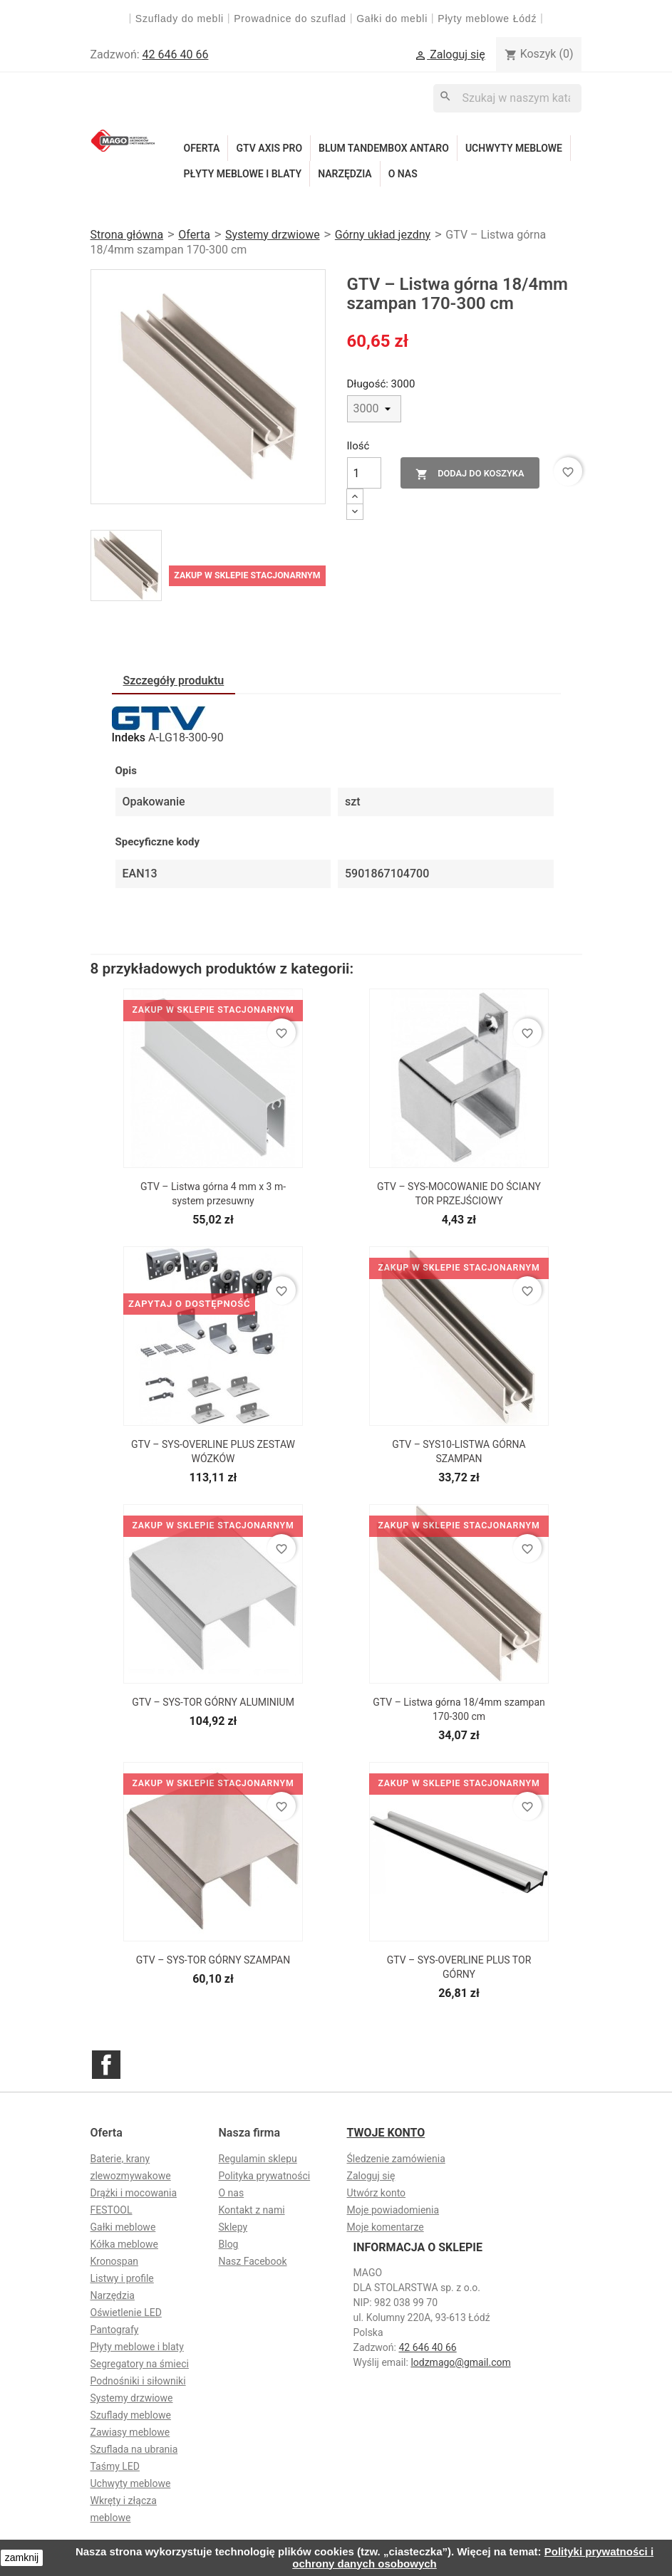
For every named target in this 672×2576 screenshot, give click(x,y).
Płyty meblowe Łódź (489, 18)
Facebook (106, 2064)
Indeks (129, 737)
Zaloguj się (371, 2175)
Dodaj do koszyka (469, 474)
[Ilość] (364, 473)
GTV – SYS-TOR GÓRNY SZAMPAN (213, 1960)
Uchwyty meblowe (513, 148)
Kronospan (115, 2261)
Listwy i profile (122, 2278)
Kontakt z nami (252, 2210)
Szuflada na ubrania (134, 2449)
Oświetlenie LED (126, 2312)
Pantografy (115, 2329)
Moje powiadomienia (393, 2210)
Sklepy (233, 2227)
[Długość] (374, 408)
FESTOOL (112, 2210)
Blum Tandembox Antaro (384, 148)
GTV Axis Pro (269, 148)
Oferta (202, 148)
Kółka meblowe (124, 2244)
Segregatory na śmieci (140, 2363)
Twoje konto (386, 2132)
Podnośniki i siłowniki (138, 2381)
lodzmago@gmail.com (460, 2362)
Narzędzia (345, 173)
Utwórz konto (376, 2193)
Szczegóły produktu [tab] (173, 680)
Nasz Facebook (253, 2261)
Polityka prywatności (265, 2175)
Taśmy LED (115, 2466)
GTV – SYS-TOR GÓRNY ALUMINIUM (213, 1702)
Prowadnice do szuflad (290, 18)
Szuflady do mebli (179, 18)
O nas (403, 173)
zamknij (21, 2557)
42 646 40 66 (176, 54)
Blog (229, 2244)
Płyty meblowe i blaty (243, 173)
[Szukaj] (507, 98)
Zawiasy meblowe (130, 2432)
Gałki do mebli (392, 18)
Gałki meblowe (123, 2227)
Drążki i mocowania (134, 2193)
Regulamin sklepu (258, 2158)
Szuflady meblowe (131, 2415)
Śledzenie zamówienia (396, 2158)
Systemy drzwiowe (132, 2398)
